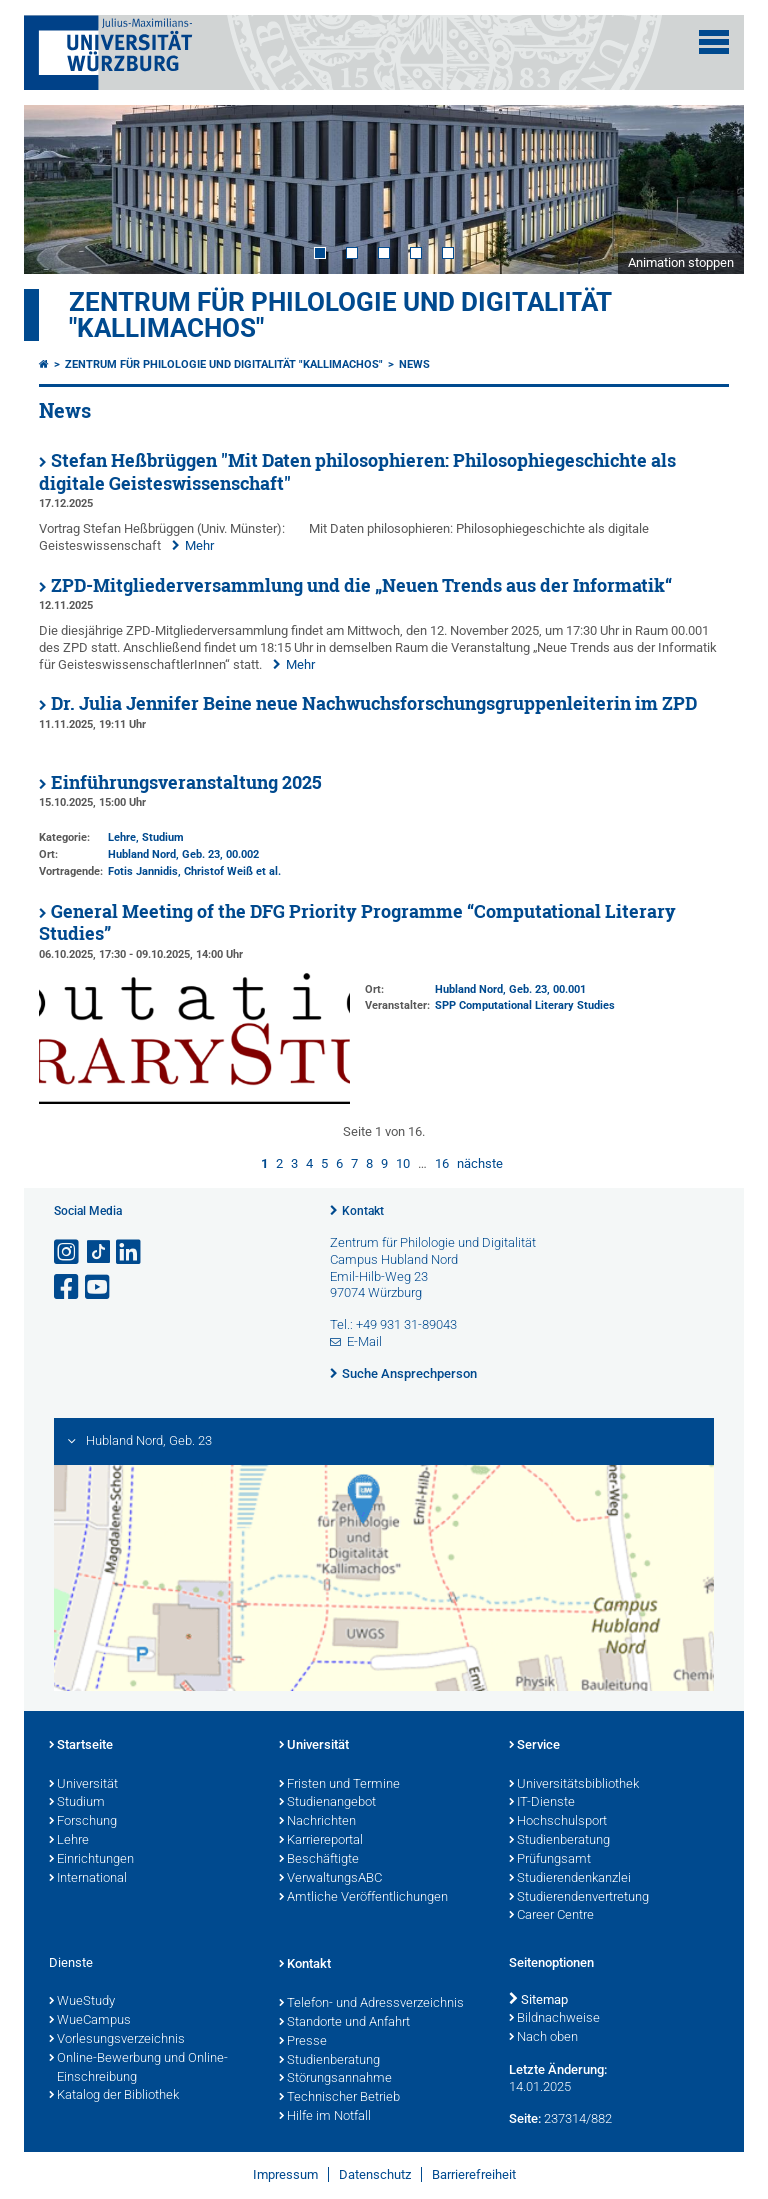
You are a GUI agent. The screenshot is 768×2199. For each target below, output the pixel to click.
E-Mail (364, 1341)
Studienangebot (327, 1803)
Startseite (81, 1746)
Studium (77, 1803)
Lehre (69, 1841)
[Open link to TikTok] (99, 1252)
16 (442, 1163)
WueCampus (90, 2021)
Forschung (83, 1822)
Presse (303, 2042)
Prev (59, 189)
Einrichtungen (91, 1860)
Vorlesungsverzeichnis (117, 2040)
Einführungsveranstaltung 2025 (186, 782)
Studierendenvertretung (579, 1898)
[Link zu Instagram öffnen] (68, 1252)
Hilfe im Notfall (325, 2117)
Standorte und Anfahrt (344, 2023)
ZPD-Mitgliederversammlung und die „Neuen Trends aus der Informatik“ (361, 585)
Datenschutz (375, 2174)
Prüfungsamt (550, 1860)
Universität (83, 1785)
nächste (480, 1163)
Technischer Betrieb (339, 2098)
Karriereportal (321, 1841)
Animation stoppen (681, 262)
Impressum (285, 2174)
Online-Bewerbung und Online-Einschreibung (138, 2068)
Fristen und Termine (339, 1785)
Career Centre (551, 1916)
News (414, 364)
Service (534, 1746)
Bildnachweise (554, 2019)
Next (709, 189)
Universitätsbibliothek (574, 1785)
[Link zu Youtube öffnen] (99, 1287)
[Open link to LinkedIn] (130, 1252)
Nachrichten (317, 1822)
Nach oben (543, 2038)
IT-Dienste (542, 1803)
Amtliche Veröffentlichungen (363, 1898)
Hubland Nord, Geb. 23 (164, 854)
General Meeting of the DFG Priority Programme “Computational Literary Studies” (357, 923)
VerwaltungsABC (330, 1879)
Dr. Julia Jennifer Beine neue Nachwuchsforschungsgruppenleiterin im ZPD (374, 703)
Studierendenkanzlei (570, 1879)
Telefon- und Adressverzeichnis (371, 2004)
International (88, 1879)
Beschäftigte (319, 1860)
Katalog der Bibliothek (114, 2096)
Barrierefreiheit (474, 2174)
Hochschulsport (558, 1822)
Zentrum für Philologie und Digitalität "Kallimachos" (340, 315)
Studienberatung (559, 1841)
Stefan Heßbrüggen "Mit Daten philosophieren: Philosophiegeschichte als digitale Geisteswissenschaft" (357, 472)
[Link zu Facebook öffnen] (68, 1287)
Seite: (525, 2118)
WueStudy (82, 2002)
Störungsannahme (335, 2079)
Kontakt (363, 1211)
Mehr (199, 545)
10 (403, 1163)
